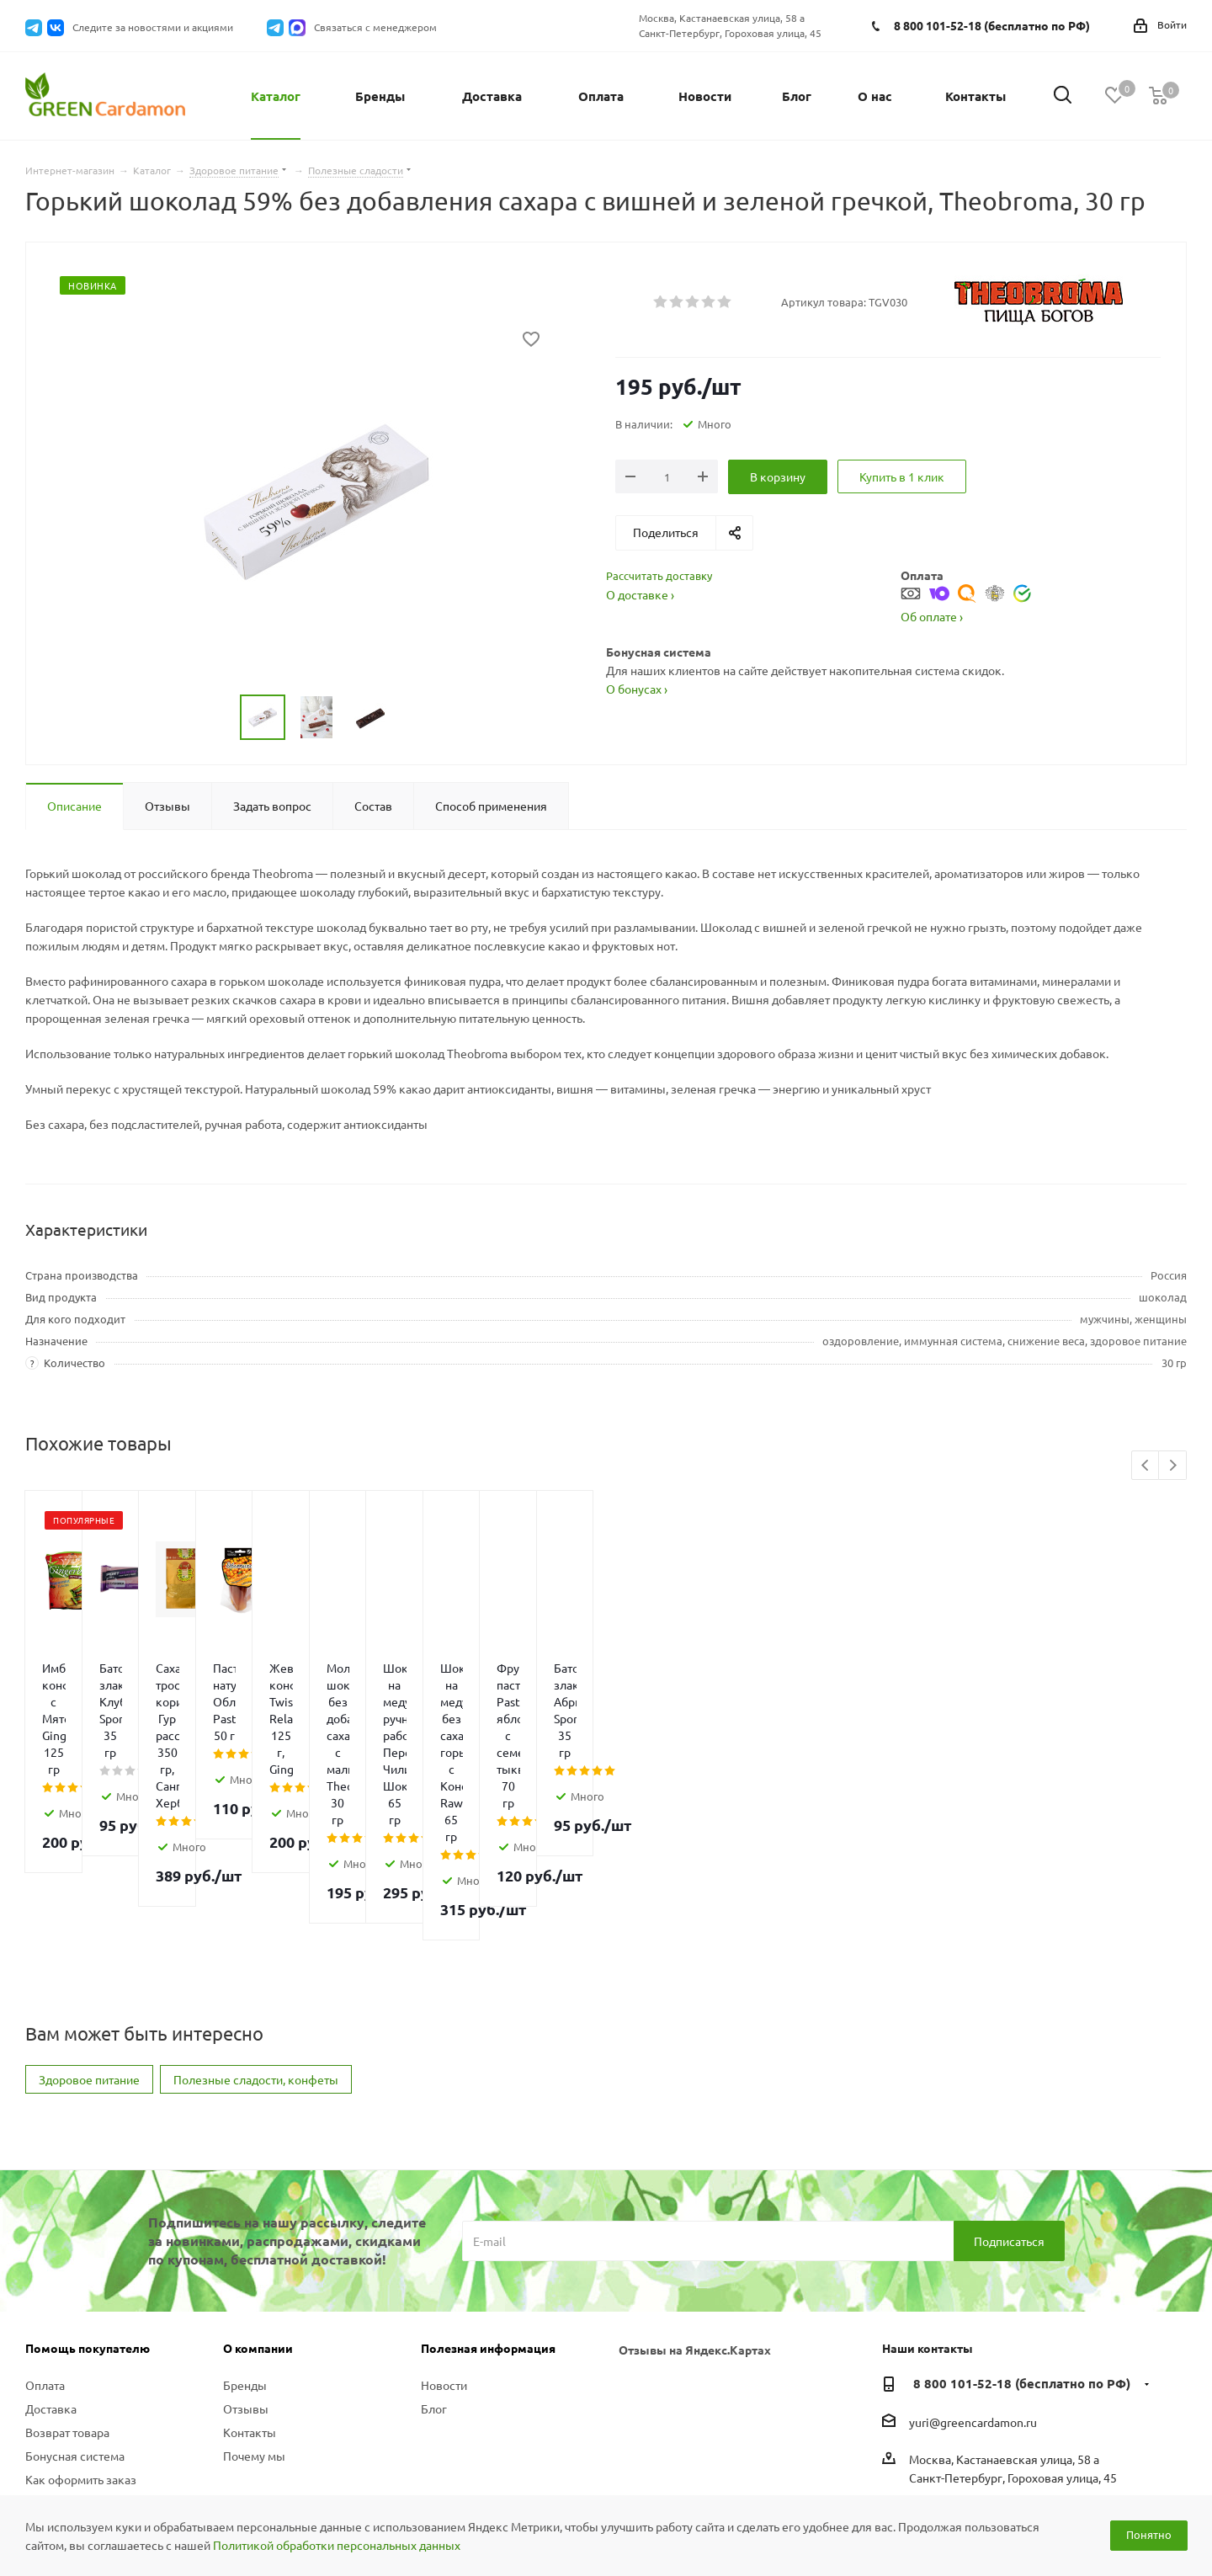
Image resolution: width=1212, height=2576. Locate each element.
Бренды (245, 2233)
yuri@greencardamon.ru (973, 2270)
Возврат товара (67, 2280)
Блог (434, 2257)
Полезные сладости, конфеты (255, 1927)
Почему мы (254, 2304)
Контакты (249, 2280)
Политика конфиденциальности (85, 2382)
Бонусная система (75, 2304)
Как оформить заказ (80, 2327)
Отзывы (245, 2257)
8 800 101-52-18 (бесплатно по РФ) (992, 25)
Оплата (45, 2233)
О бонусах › (636, 688)
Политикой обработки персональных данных (336, 2544)
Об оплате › (932, 616)
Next (1173, 1466)
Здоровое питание (89, 1927)
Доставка (51, 2257)
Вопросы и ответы (75, 2351)
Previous (1146, 1466)
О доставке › (640, 594)
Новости (444, 2233)
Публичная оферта (76, 2413)
